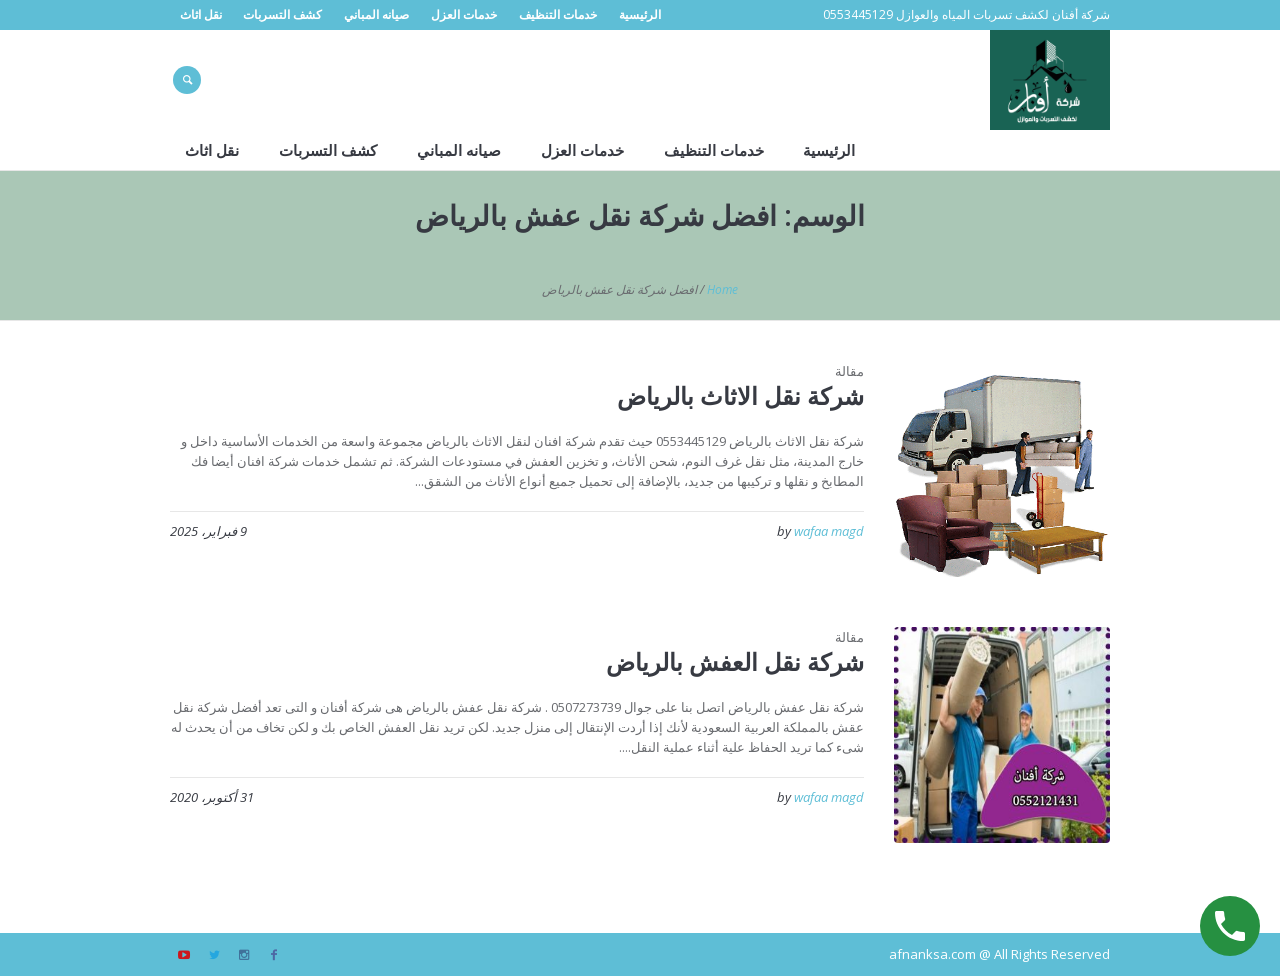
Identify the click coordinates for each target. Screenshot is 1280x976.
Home (722, 289)
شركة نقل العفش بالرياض (735, 661)
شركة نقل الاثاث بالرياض (740, 395)
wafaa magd (829, 531)
